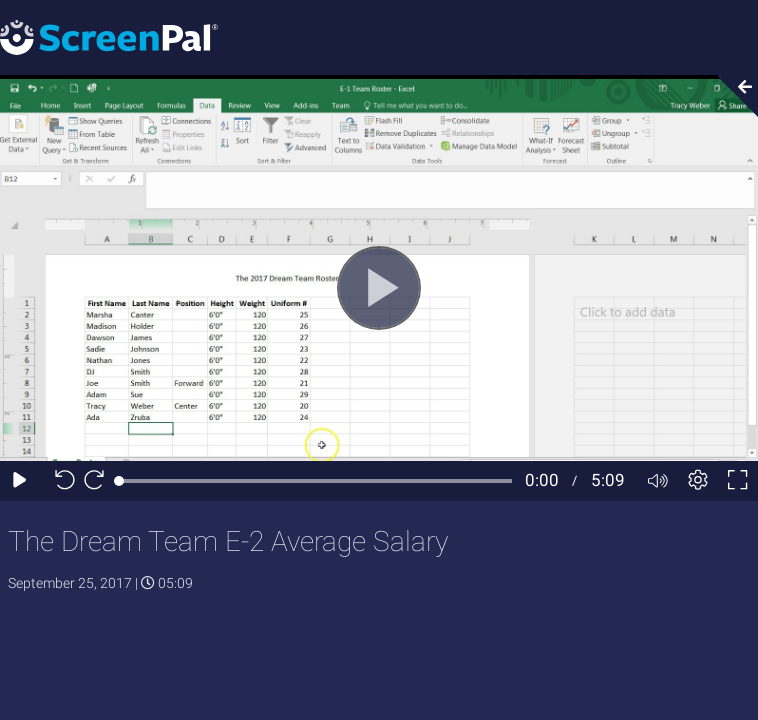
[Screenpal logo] (109, 36)
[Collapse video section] (732, 96)
